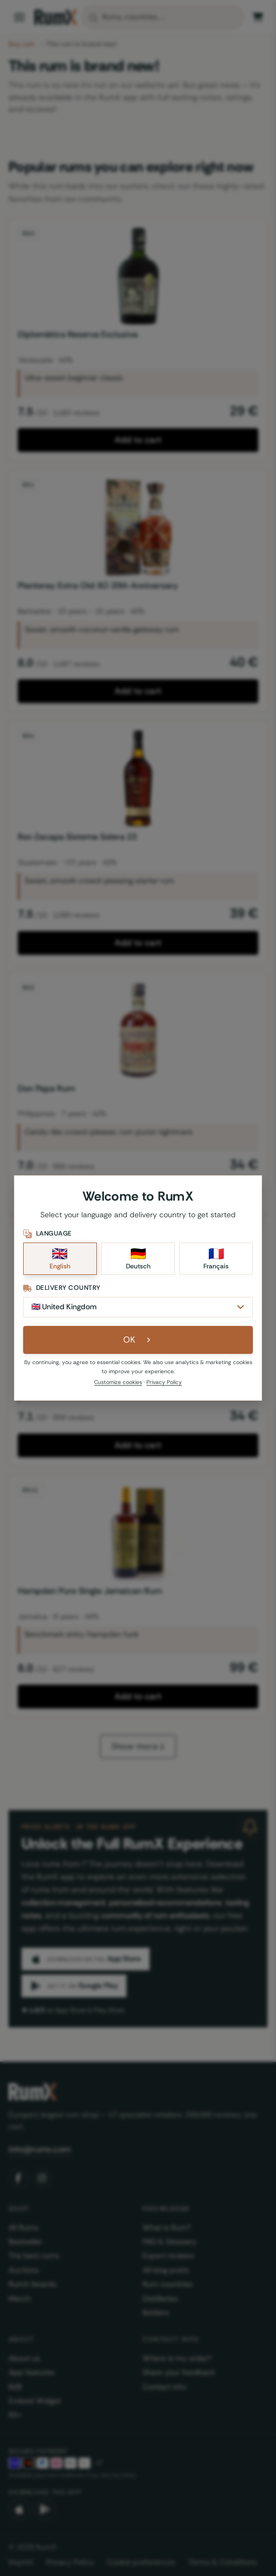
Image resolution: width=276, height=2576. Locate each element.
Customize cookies (118, 1382)
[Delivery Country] (138, 1307)
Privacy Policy (164, 1382)
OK (138, 1339)
